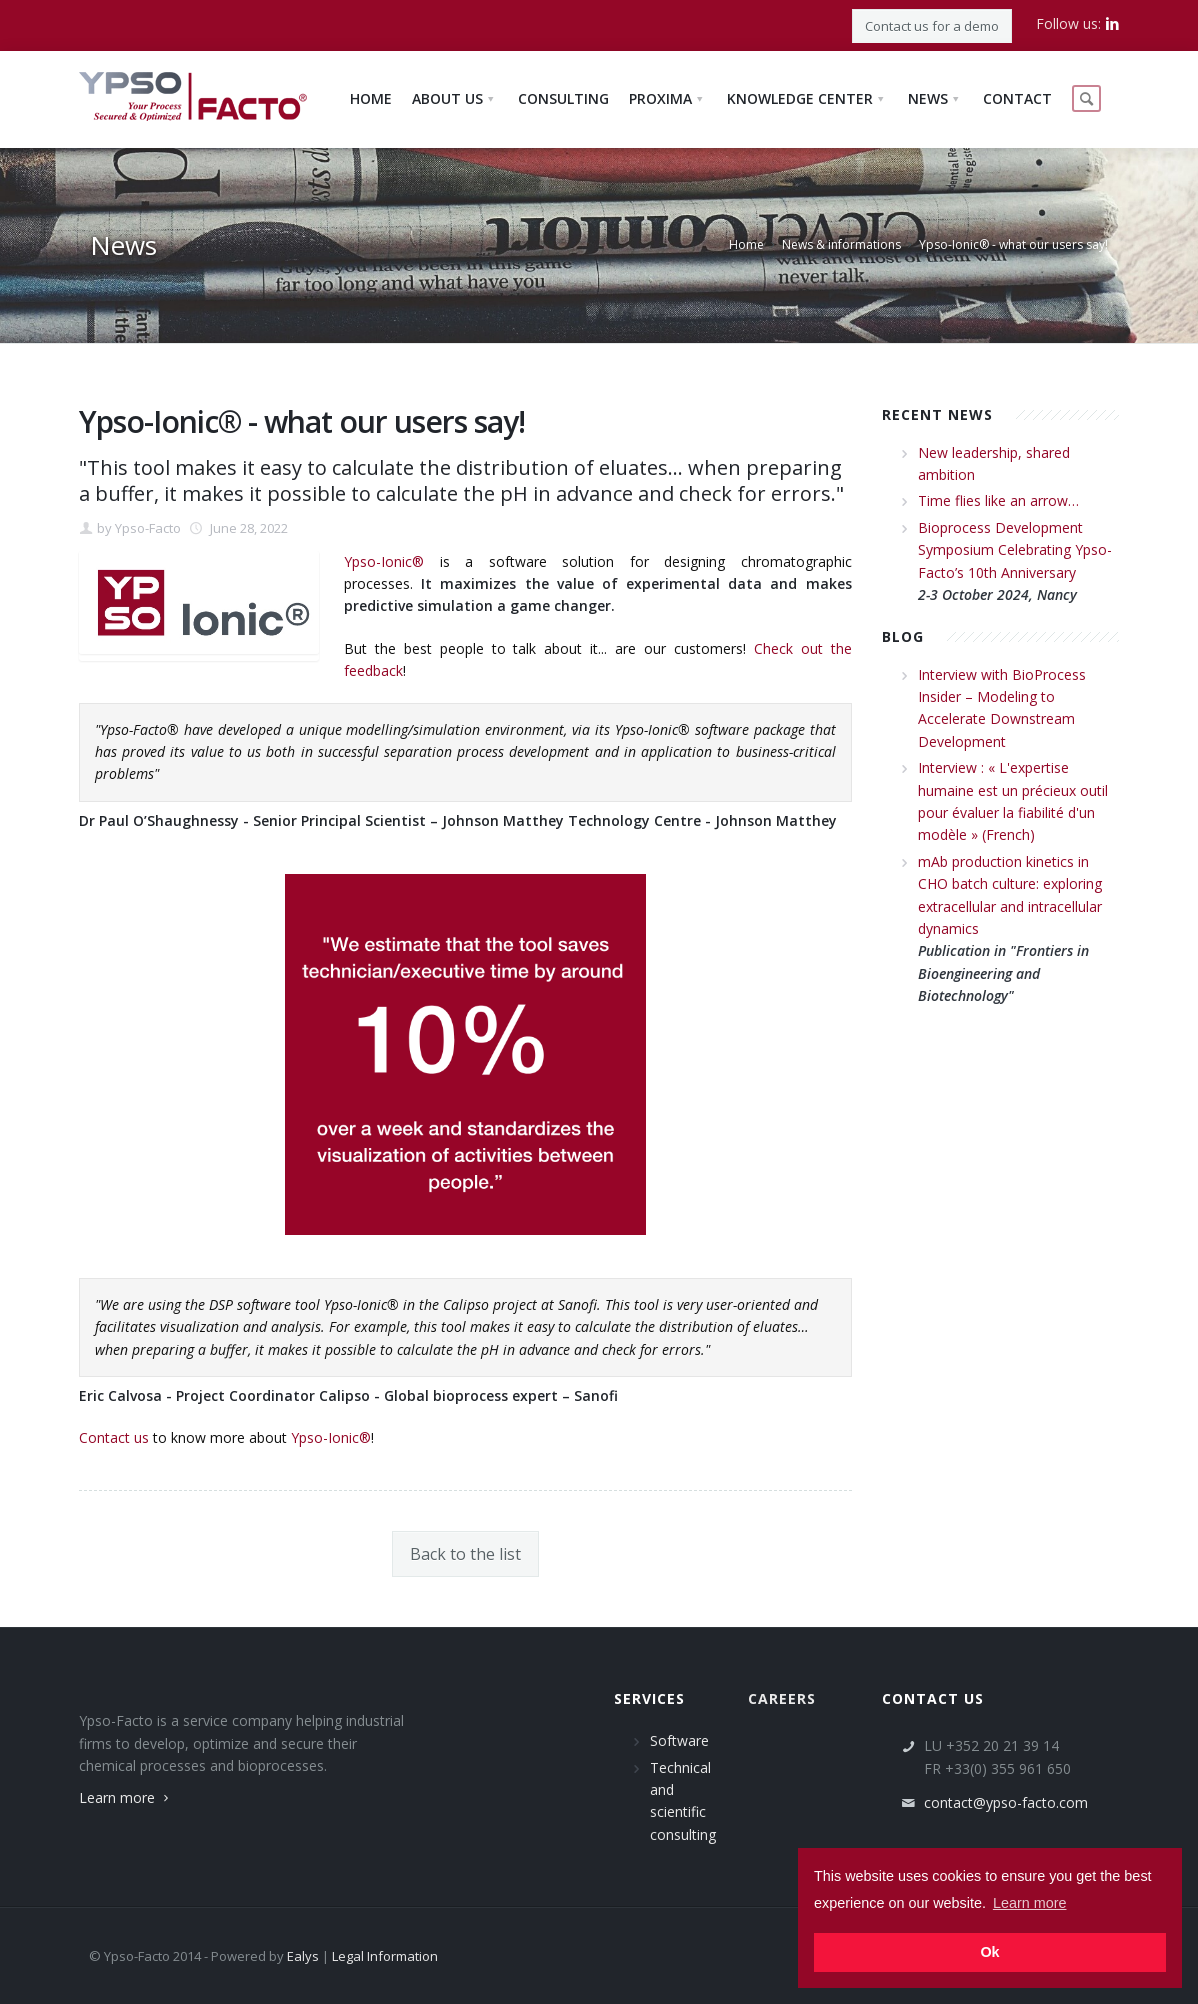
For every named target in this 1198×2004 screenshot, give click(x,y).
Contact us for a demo (932, 26)
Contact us (114, 1437)
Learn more (126, 1797)
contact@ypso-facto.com (1006, 1802)
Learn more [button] (1030, 1903)
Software (679, 1740)
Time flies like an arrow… (998, 500)
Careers (782, 1698)
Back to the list (465, 1554)
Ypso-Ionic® (384, 561)
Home (746, 244)
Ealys (303, 1956)
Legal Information (385, 1956)
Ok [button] (989, 1952)
